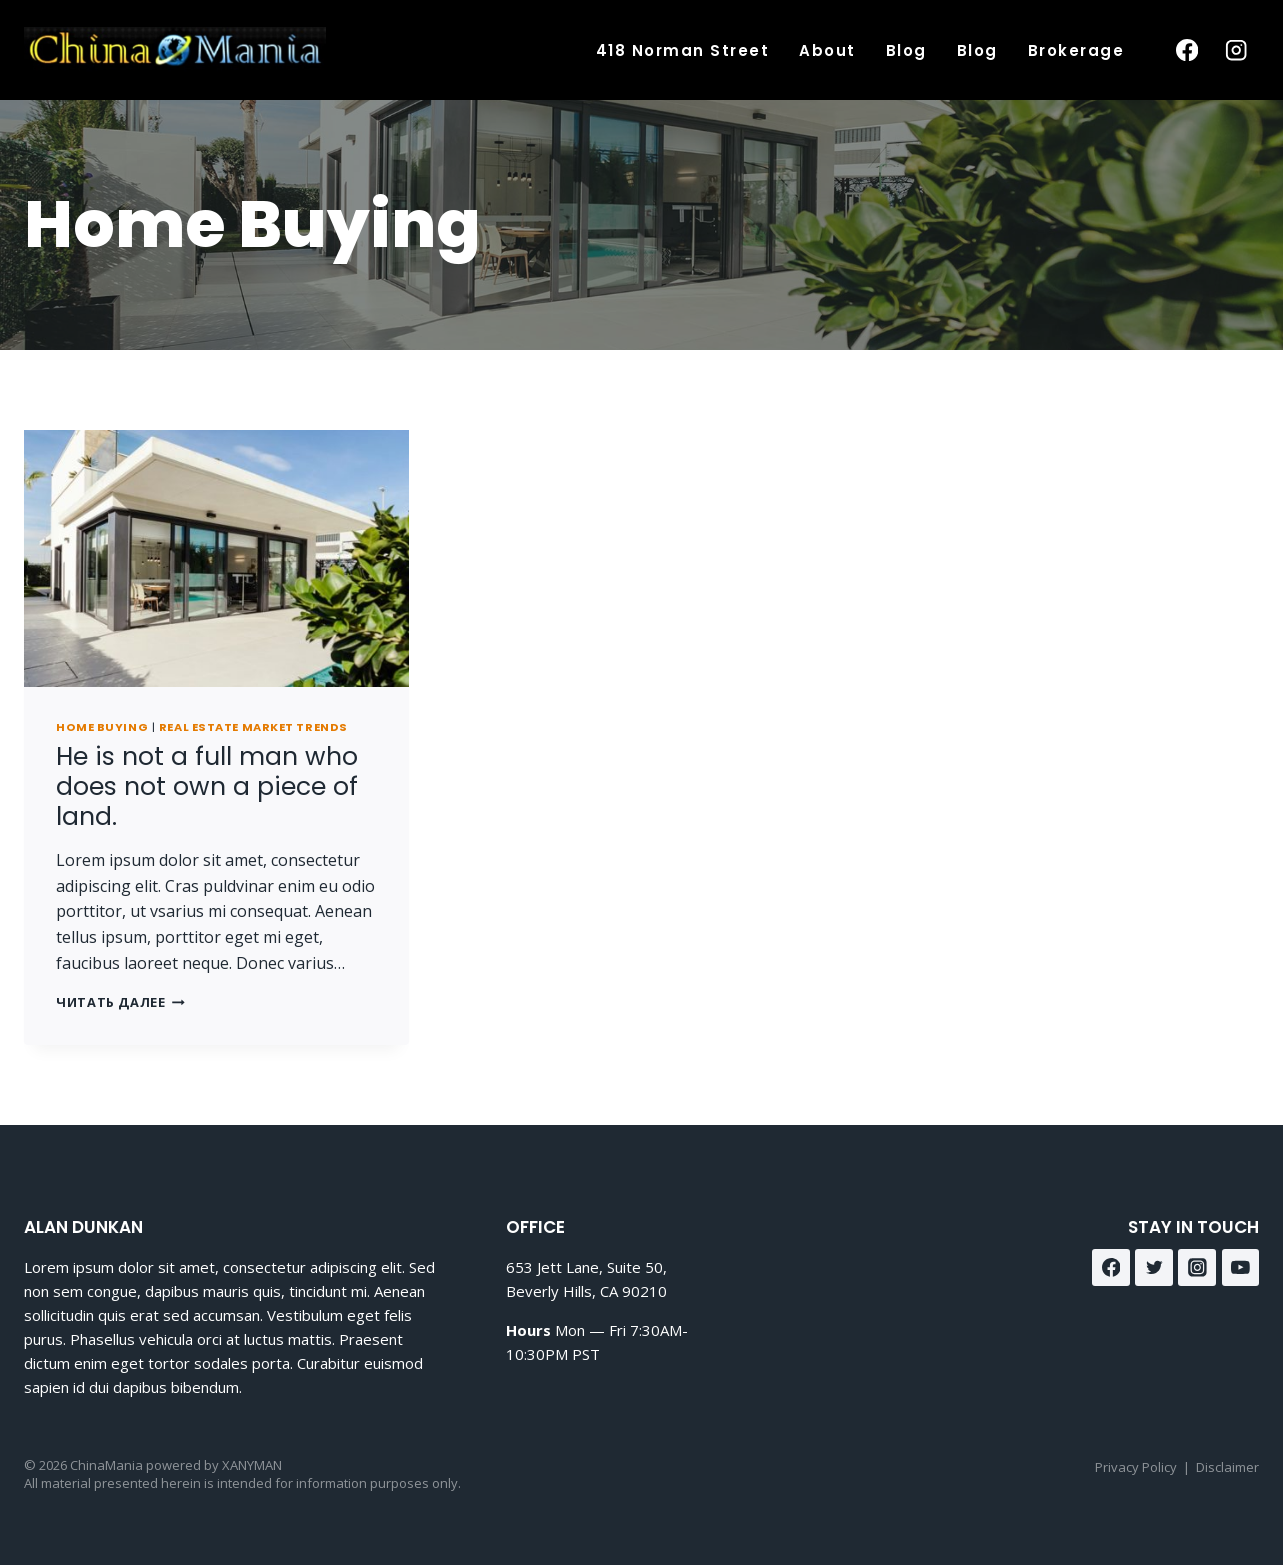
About (827, 50)
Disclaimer (1227, 1467)
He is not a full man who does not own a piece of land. (207, 786)
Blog (906, 50)
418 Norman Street (683, 50)
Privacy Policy (1136, 1467)
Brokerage (1076, 50)
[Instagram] (1236, 50)
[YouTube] (1241, 1268)
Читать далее (120, 1002)
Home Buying (102, 727)
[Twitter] (1154, 1268)
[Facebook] (1186, 50)
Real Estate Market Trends (253, 727)
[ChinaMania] (175, 50)
